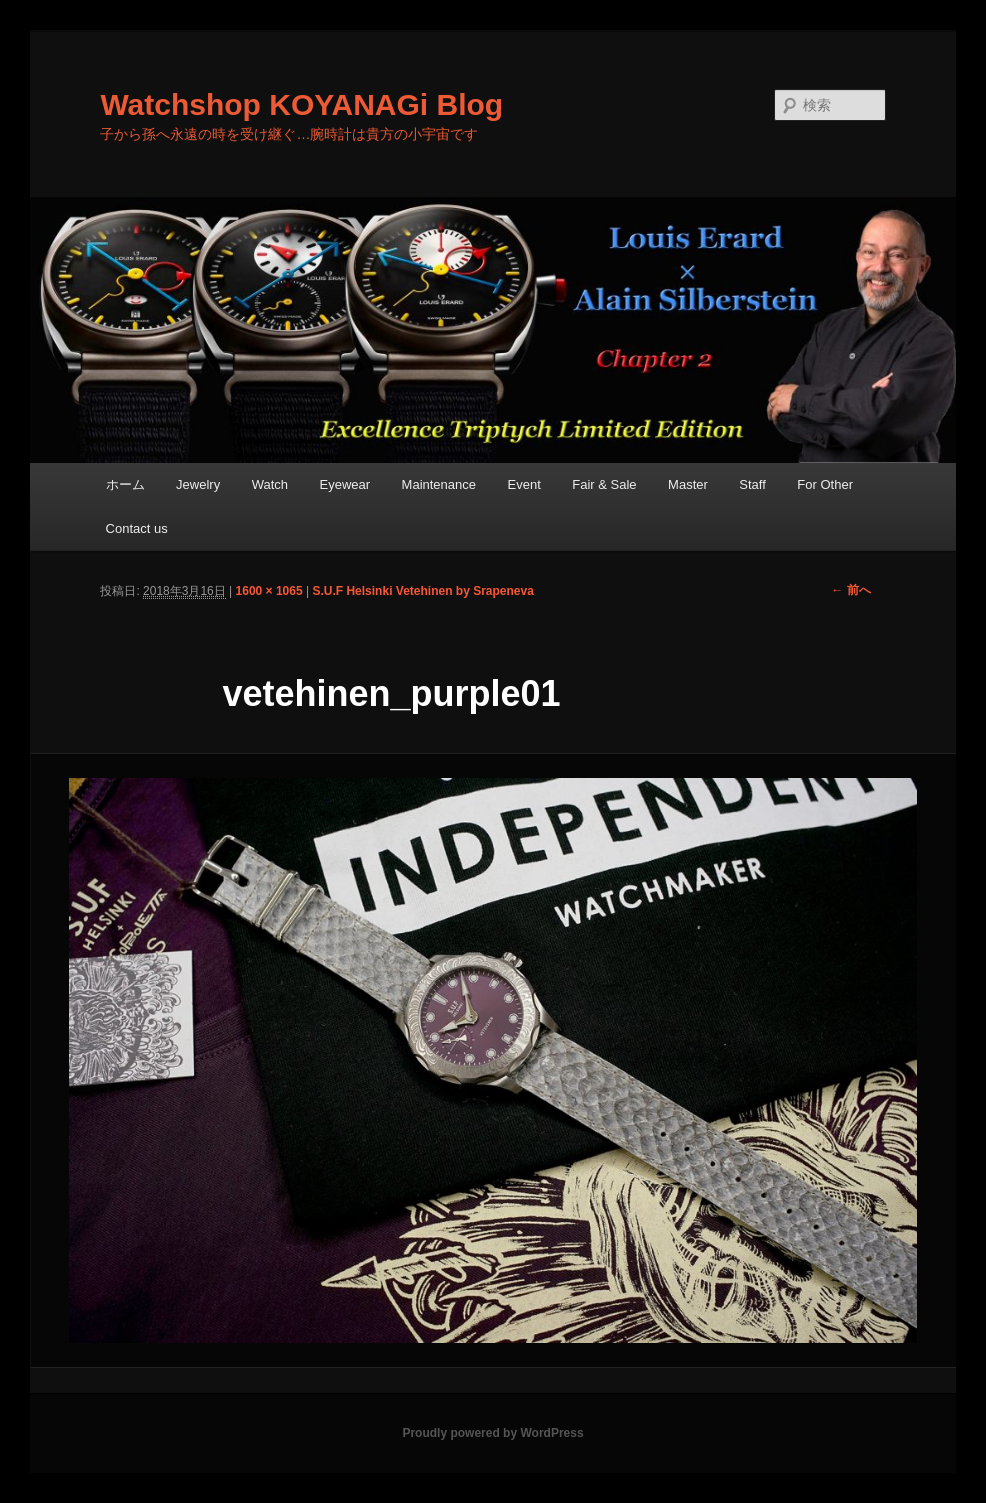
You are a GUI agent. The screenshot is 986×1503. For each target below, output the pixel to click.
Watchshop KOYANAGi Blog (301, 104)
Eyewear (345, 484)
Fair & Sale (604, 484)
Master (688, 484)
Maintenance (439, 484)
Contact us (137, 528)
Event (524, 484)
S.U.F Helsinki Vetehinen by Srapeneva (422, 591)
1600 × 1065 (269, 591)
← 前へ (850, 590)
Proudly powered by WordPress (492, 1433)
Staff (752, 484)
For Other (825, 484)
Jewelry (198, 484)
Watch (270, 484)
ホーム (125, 484)
